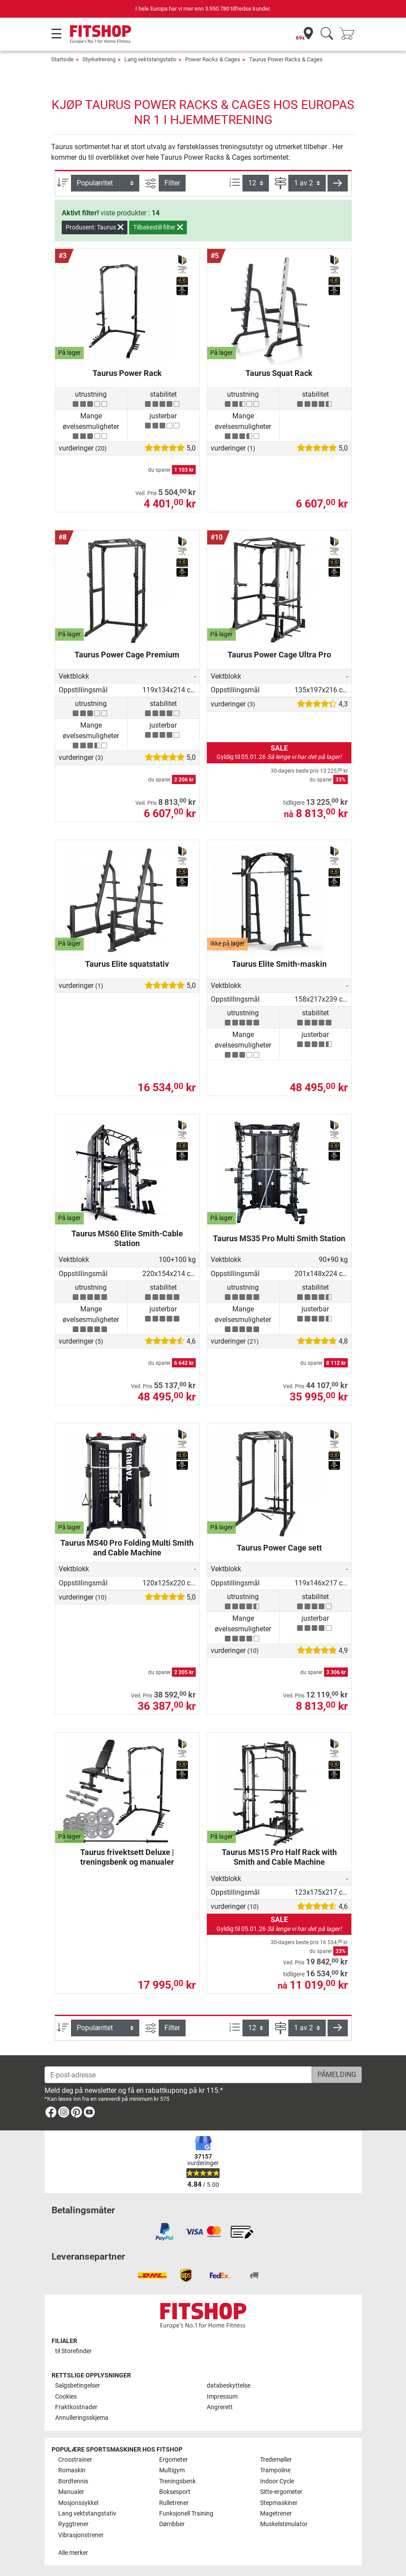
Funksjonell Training (186, 2513)
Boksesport (174, 2492)
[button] (338, 183)
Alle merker (73, 2553)
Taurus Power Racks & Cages (286, 59)
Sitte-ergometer (281, 2492)
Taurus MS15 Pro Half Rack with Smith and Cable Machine (279, 1857)
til (73, 2351)
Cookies (66, 2396)
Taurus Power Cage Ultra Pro (279, 654)
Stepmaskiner (279, 2503)
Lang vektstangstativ (150, 59)
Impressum (222, 2396)
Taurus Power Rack (127, 373)
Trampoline (275, 2470)
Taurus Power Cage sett (279, 1547)
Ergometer (173, 2459)
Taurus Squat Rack (279, 373)
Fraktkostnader (76, 2407)
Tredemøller (276, 2459)
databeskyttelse (228, 2385)
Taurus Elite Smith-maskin (279, 964)
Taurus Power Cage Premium (126, 654)
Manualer (71, 2492)
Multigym (172, 2470)
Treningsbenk (177, 2481)
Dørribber (172, 2524)
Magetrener (276, 2513)
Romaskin (72, 2470)
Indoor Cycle (277, 2481)
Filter (172, 183)
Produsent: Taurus (94, 227)
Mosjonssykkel (78, 2503)
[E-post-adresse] (178, 2074)
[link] (50, 2114)
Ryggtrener (73, 2524)
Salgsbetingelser (77, 2385)
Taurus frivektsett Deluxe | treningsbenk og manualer (127, 1857)
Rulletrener (174, 2503)
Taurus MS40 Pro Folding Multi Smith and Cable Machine (127, 1547)
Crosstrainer (75, 2459)
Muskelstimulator (284, 2524)
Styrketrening (98, 59)
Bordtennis (73, 2481)
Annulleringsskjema (81, 2418)
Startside (62, 59)
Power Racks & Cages (212, 59)
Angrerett (220, 2407)
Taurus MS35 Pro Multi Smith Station (279, 1238)
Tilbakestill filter (158, 227)
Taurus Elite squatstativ (127, 964)
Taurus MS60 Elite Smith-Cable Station (127, 1238)
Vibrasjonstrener (81, 2535)
